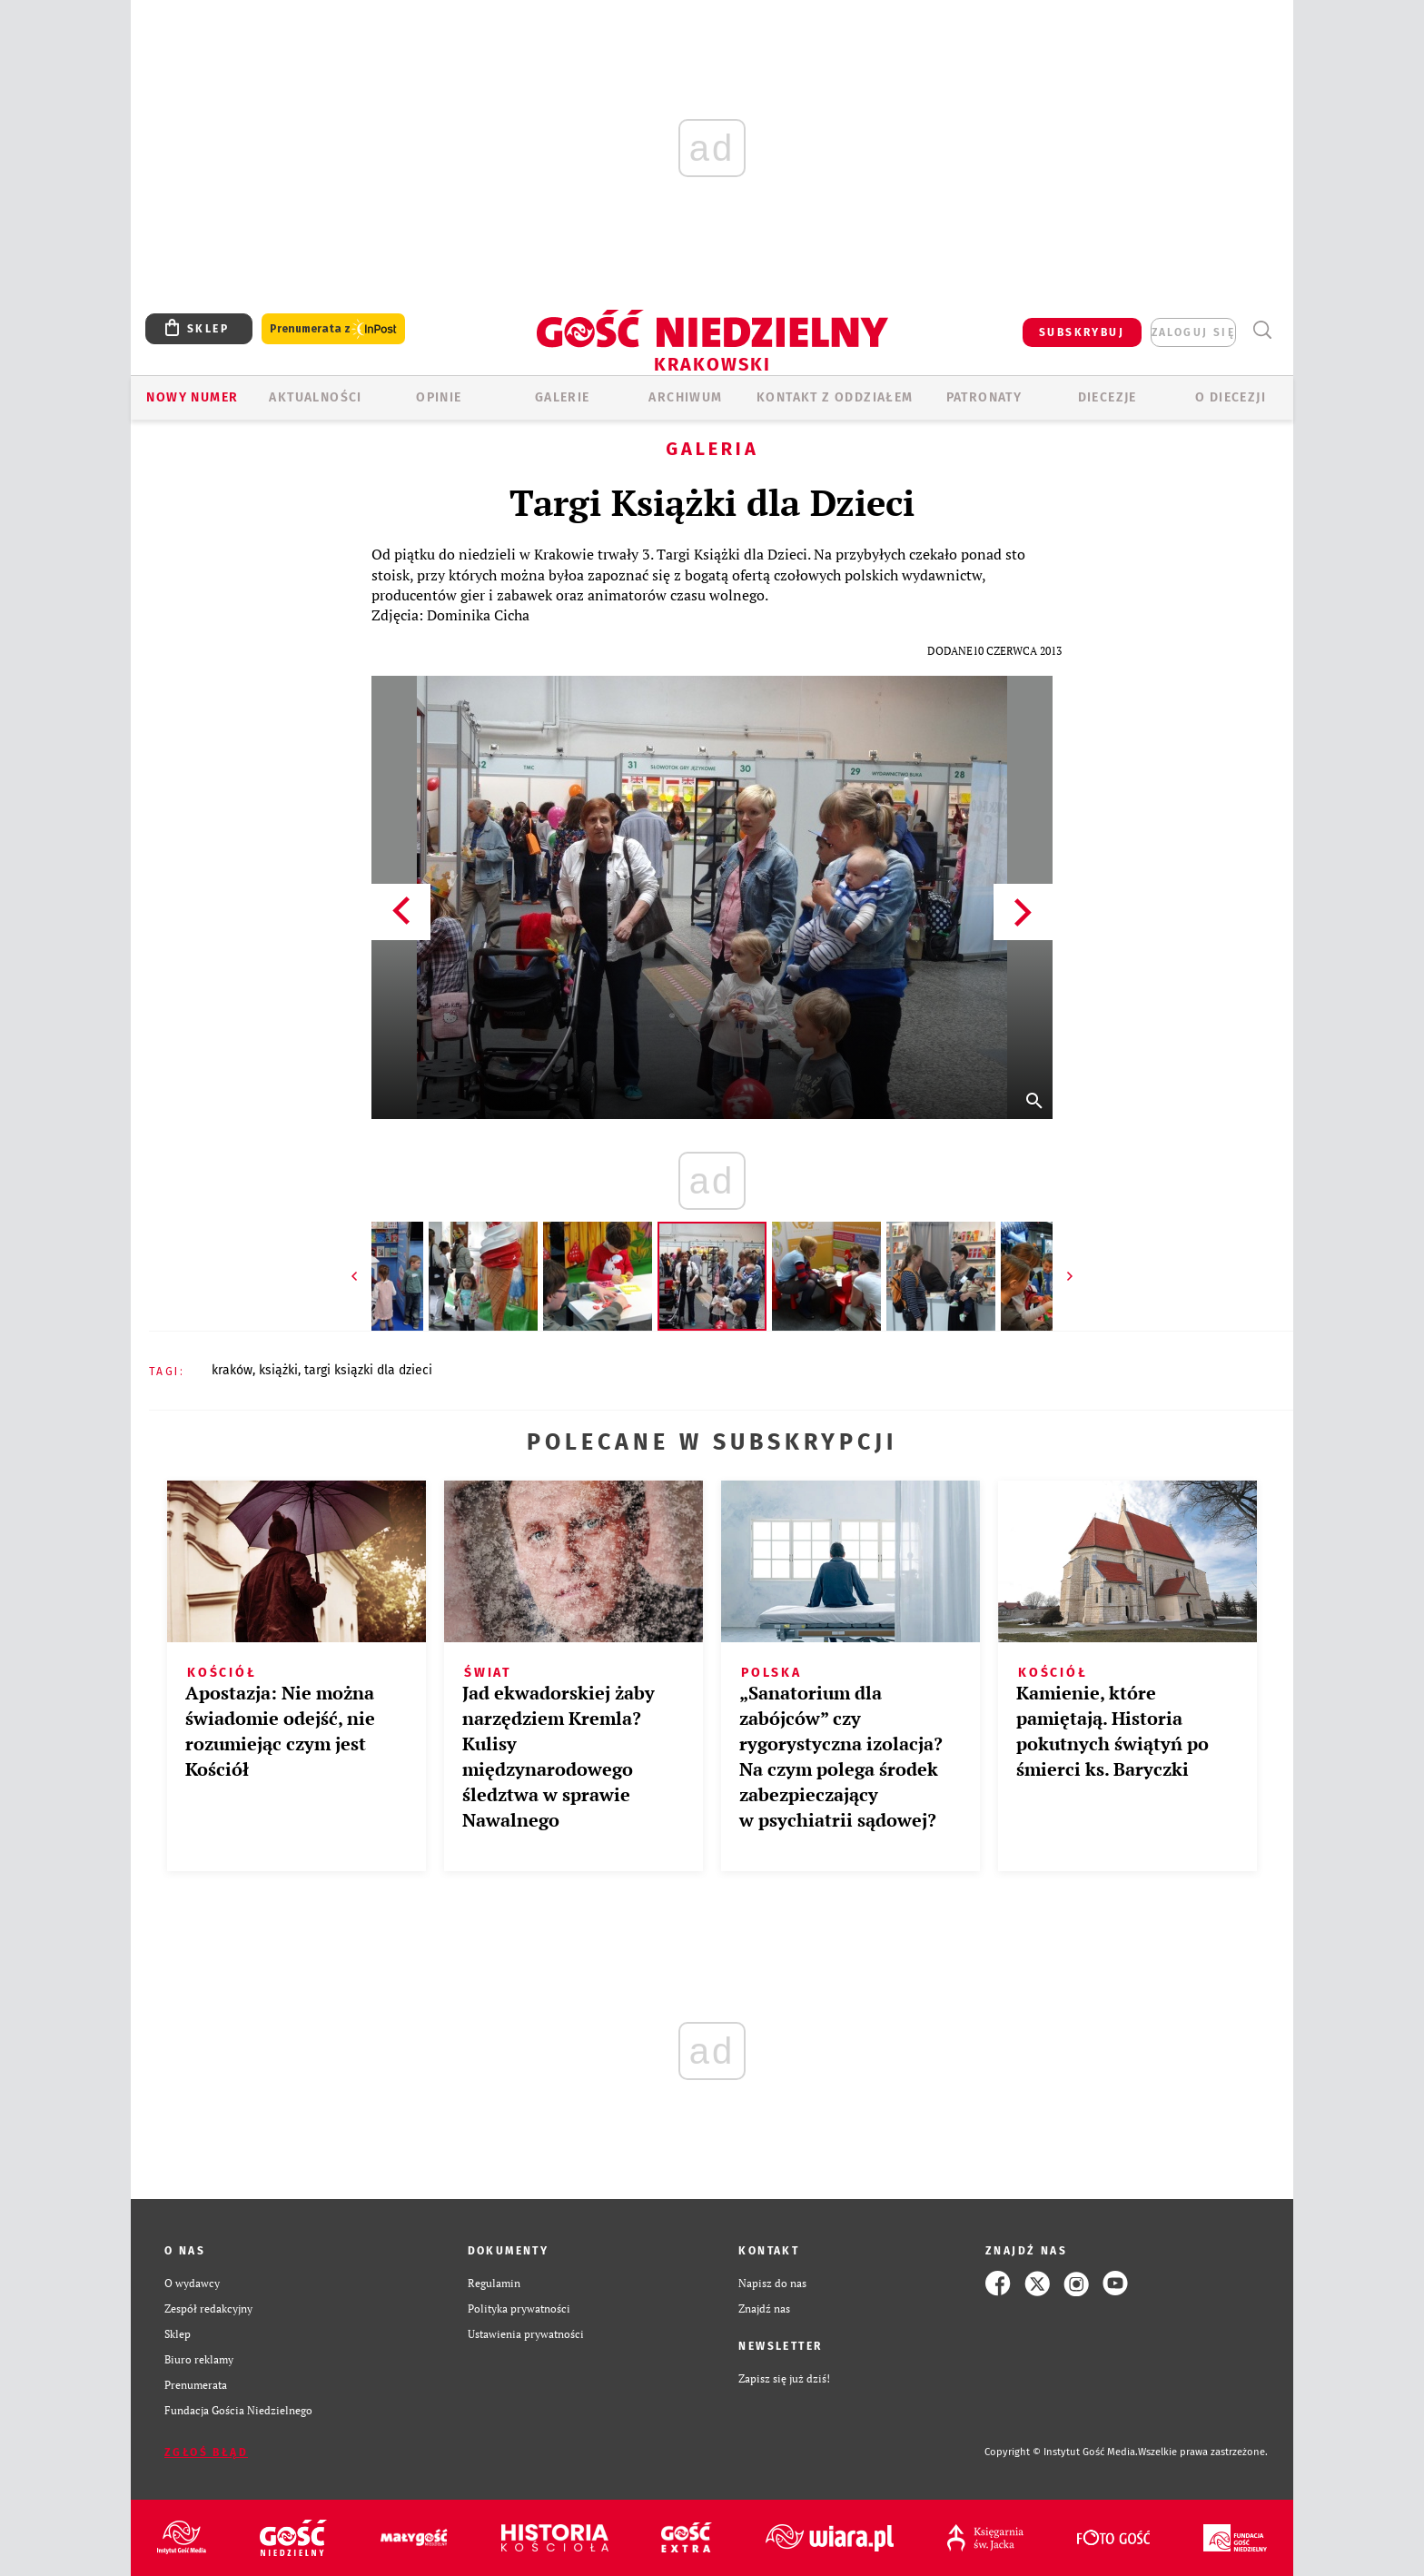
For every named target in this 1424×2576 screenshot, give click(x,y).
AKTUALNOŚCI (315, 397)
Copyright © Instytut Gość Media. (1061, 2452)
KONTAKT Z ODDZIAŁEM (835, 397)
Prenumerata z (333, 329)
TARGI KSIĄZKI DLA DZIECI (368, 1370)
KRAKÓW (232, 1370)
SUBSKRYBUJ (1081, 332)
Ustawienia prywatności (526, 2334)
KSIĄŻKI (278, 1370)
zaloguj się (1193, 332)
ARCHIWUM (685, 397)
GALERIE (562, 397)
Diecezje (1107, 397)
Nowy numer (192, 397)
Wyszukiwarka (1262, 330)
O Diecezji (1230, 397)
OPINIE (438, 397)
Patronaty (984, 397)
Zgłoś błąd (206, 2452)
